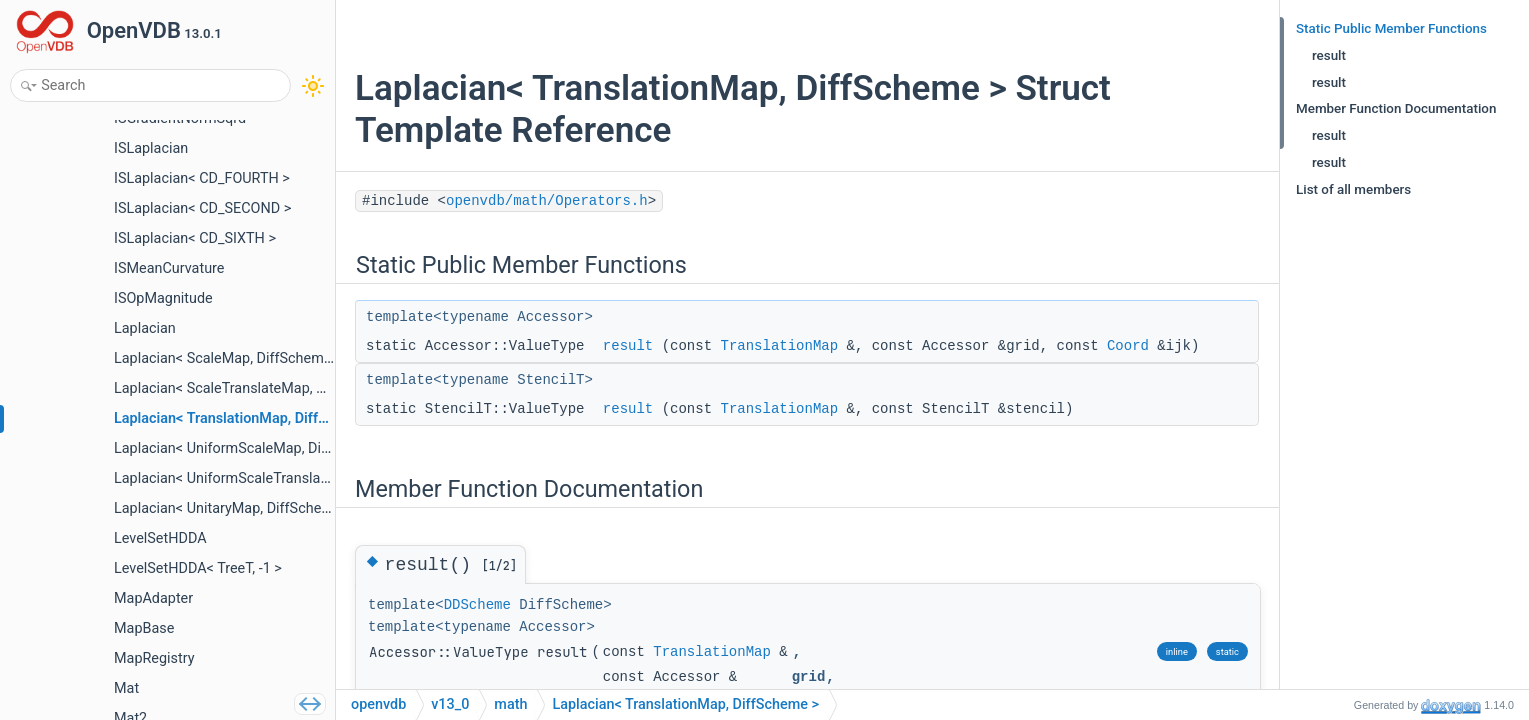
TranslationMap (779, 346)
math (510, 704)
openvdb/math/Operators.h (547, 201)
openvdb (378, 704)
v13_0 (450, 704)
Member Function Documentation (1396, 108)
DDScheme (477, 605)
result (628, 346)
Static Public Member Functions (1391, 28)
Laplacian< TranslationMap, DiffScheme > (685, 704)
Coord (1128, 346)
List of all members (1353, 189)
